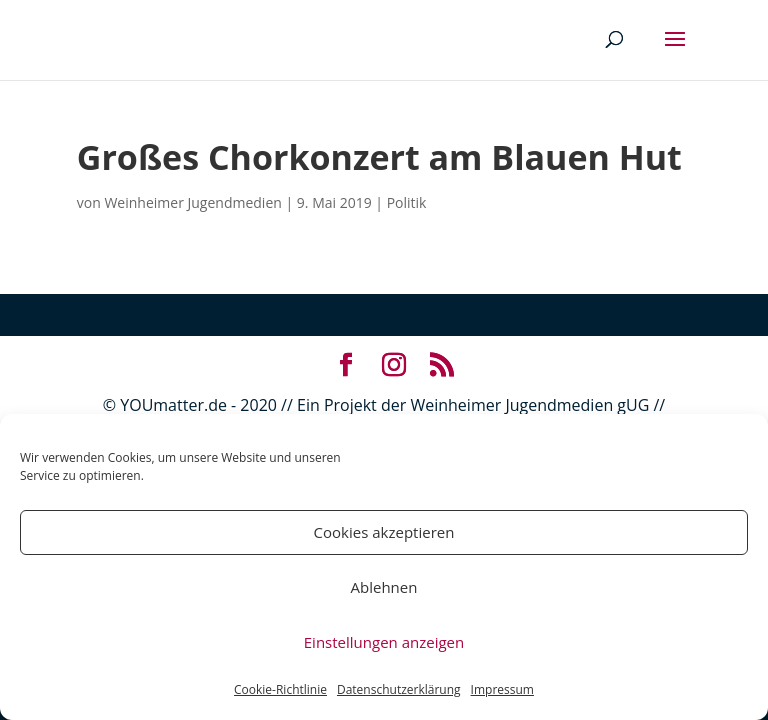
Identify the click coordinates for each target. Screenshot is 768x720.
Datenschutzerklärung (399, 689)
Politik (407, 202)
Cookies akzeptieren (384, 532)
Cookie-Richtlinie (280, 689)
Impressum (502, 689)
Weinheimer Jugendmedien (192, 202)
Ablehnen (384, 587)
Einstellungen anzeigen (384, 642)
